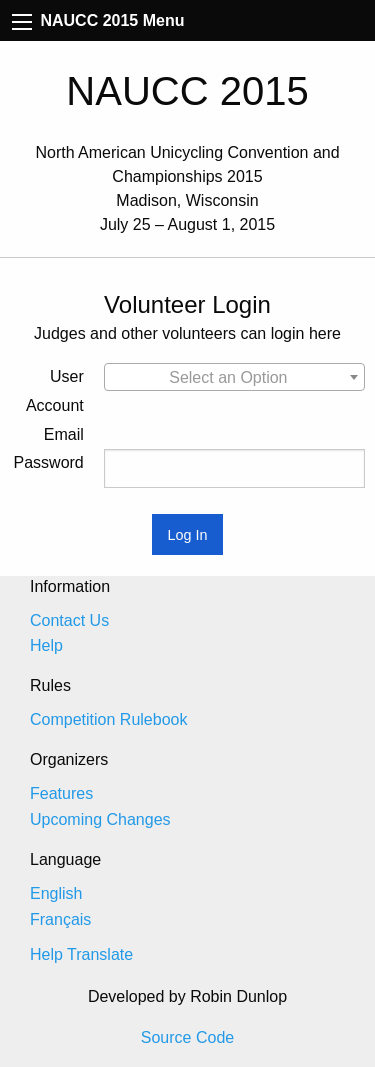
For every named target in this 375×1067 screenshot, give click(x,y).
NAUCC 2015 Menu (98, 20)
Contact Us (69, 620)
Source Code (187, 1037)
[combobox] (234, 377)
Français (60, 919)
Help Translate (81, 954)
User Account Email (55, 405)
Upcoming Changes (100, 819)
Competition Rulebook (108, 719)
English (56, 893)
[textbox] (234, 378)
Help (46, 645)
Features (61, 793)
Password (49, 462)
